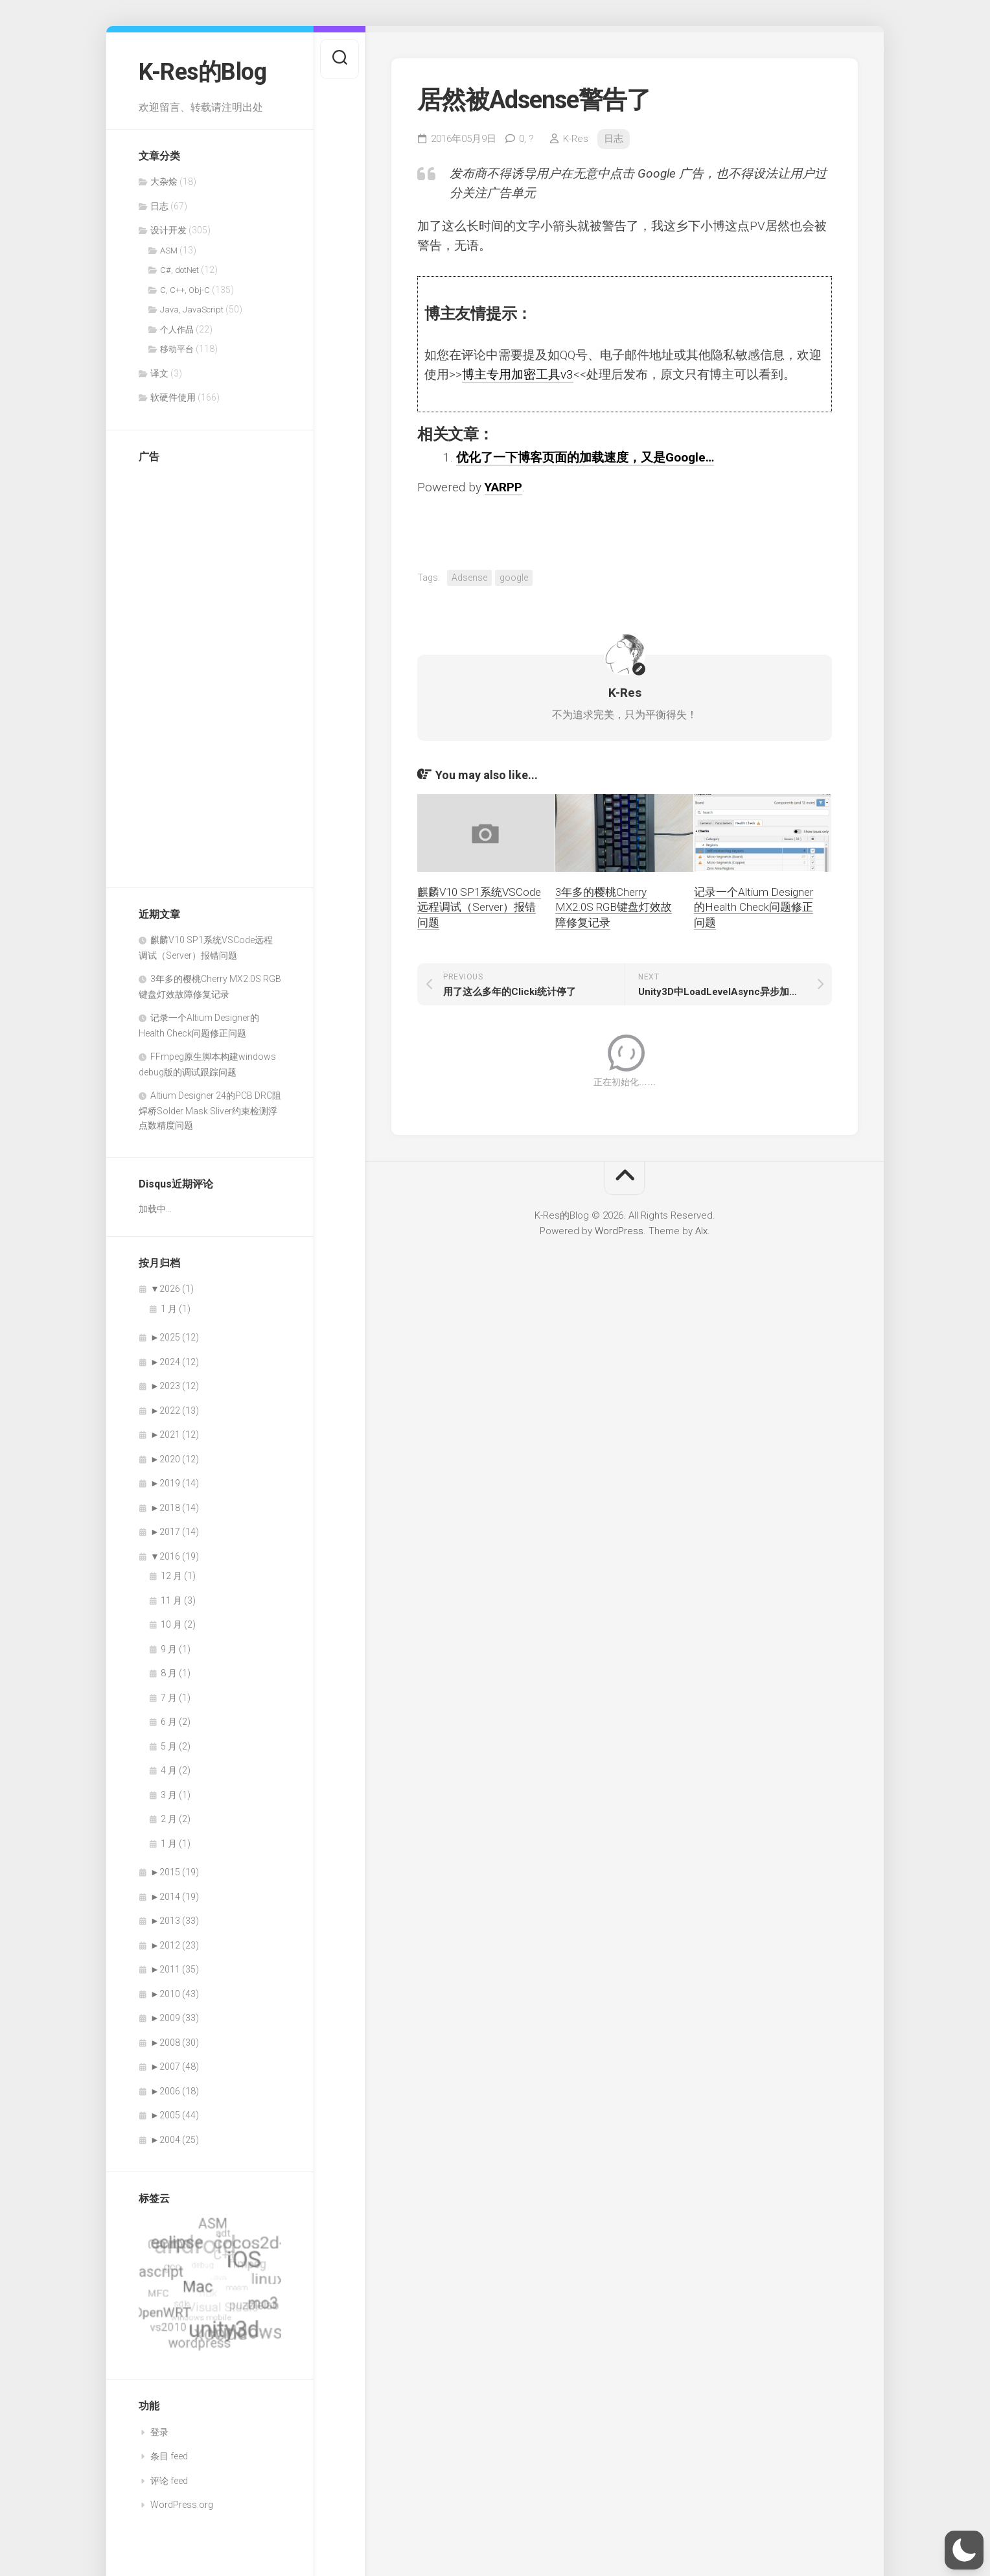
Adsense (469, 577)
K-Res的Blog (202, 72)
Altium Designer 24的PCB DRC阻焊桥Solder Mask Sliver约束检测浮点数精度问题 (210, 1110)
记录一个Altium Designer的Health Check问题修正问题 (753, 907)
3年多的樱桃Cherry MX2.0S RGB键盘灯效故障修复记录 (613, 907)
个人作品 (177, 329)
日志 (159, 206)
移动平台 (177, 349)
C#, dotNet (179, 270)
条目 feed (169, 2456)
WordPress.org (181, 2505)
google (514, 577)
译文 (159, 373)
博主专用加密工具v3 (517, 374)
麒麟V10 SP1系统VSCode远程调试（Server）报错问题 (479, 907)
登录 (159, 2432)
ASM (169, 250)
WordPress (619, 1231)
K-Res (575, 139)
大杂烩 (164, 181)
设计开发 (168, 230)
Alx (701, 1231)
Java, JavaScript (192, 309)
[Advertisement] (190, 668)
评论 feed (169, 2481)
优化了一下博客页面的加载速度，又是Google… (585, 457)
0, (526, 139)
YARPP (503, 487)
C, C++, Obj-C (185, 290)
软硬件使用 (173, 397)
